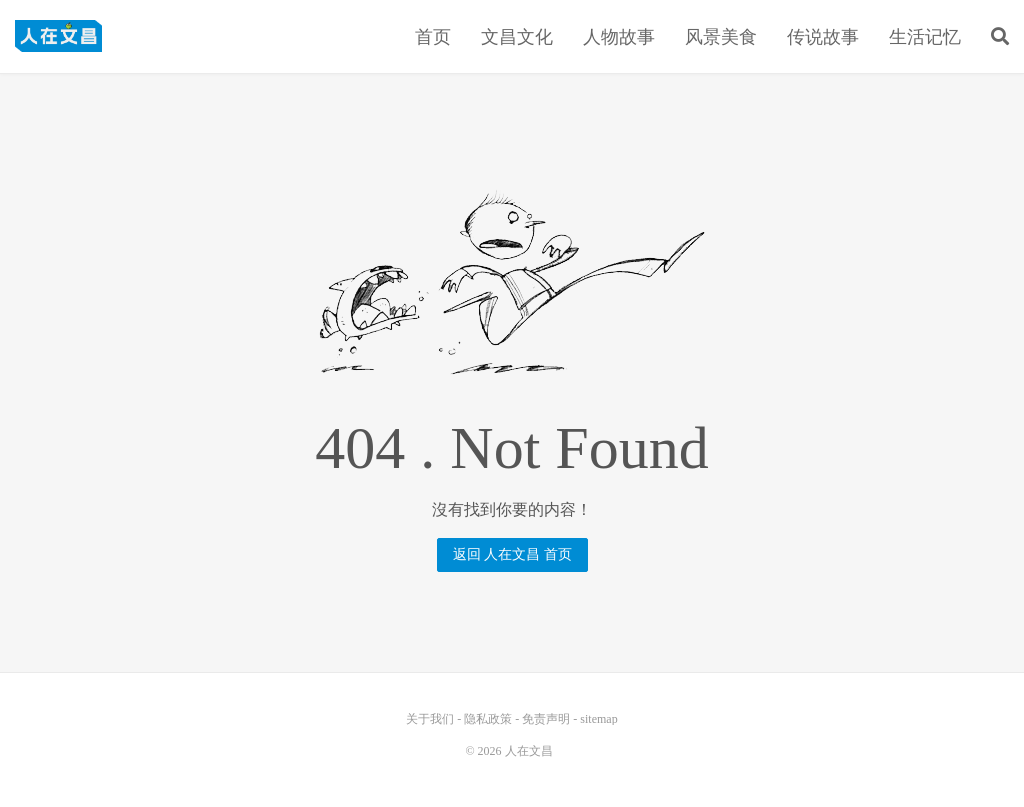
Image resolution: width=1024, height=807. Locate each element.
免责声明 (546, 719)
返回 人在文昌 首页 (512, 554)
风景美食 (721, 37)
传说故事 (823, 37)
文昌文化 (517, 37)
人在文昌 (58, 36)
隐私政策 (488, 719)
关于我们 (430, 719)
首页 (433, 37)
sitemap (598, 719)
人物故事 (619, 37)
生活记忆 (925, 37)
